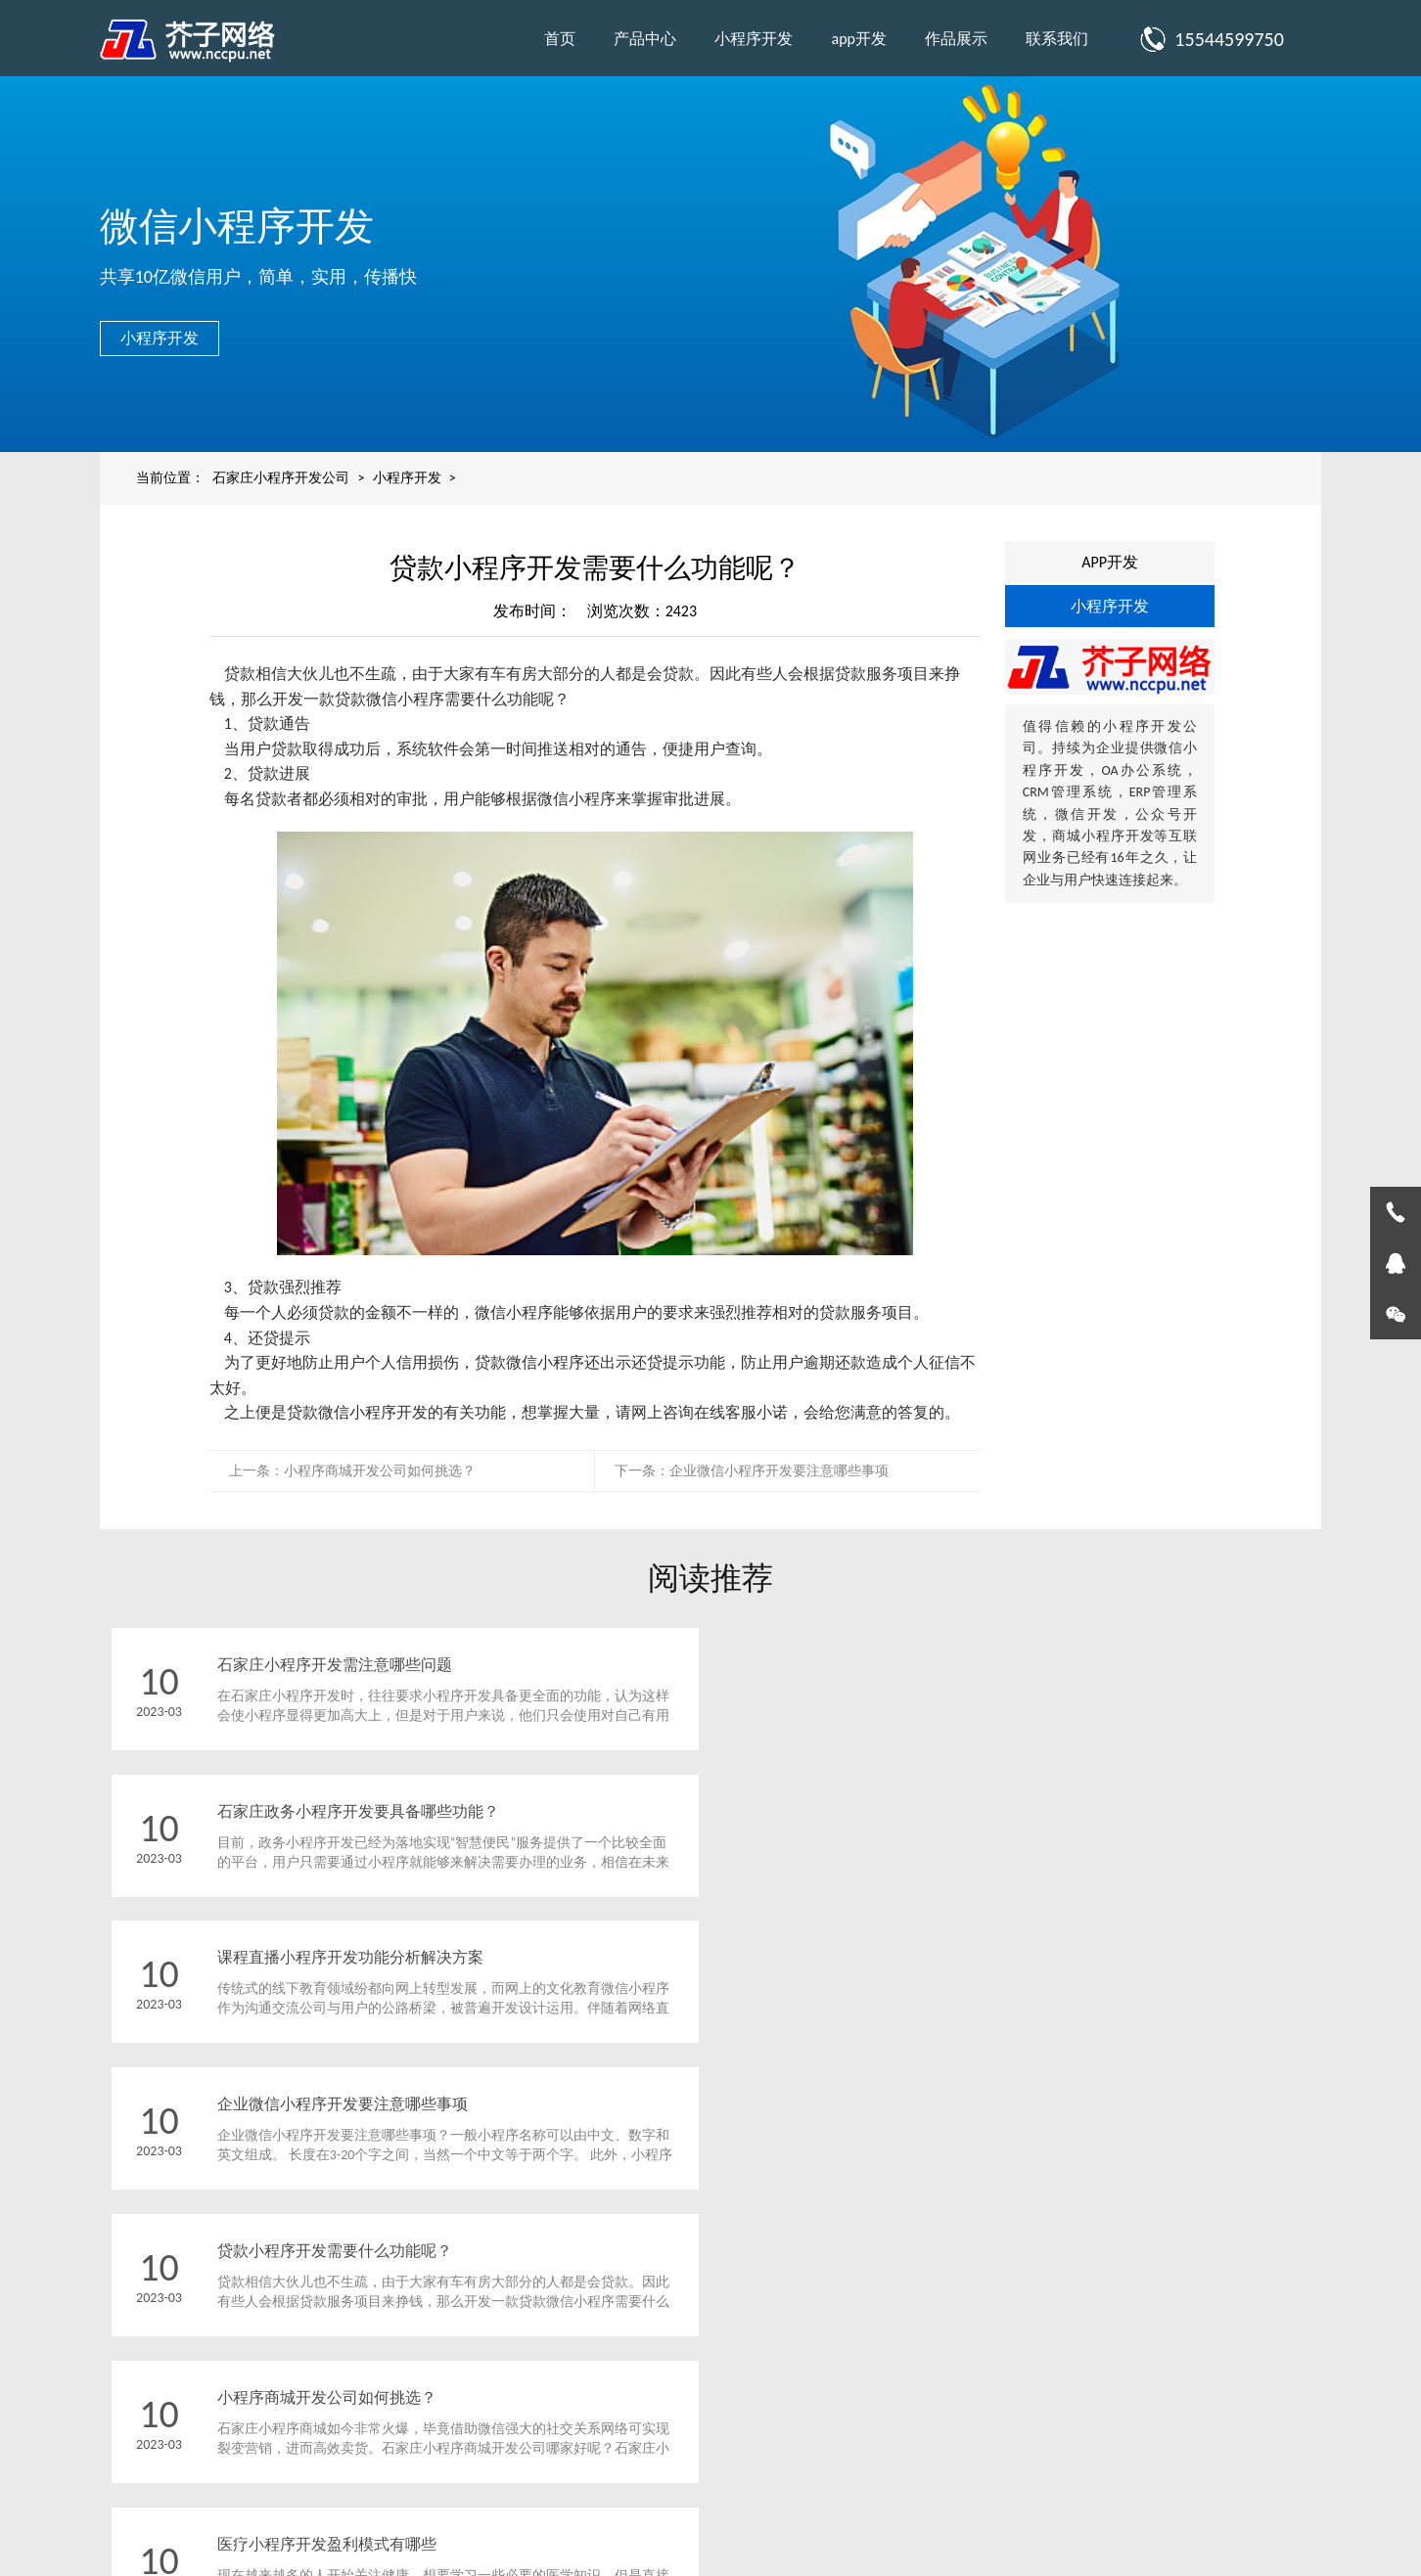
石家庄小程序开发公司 (280, 478)
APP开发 (1109, 562)
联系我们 (1057, 38)
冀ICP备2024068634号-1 (916, 2523)
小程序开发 (753, 38)
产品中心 (645, 38)
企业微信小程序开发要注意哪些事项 (779, 1471)
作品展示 (956, 38)
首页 (559, 38)
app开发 (859, 38)
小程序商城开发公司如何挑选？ (380, 1471)
